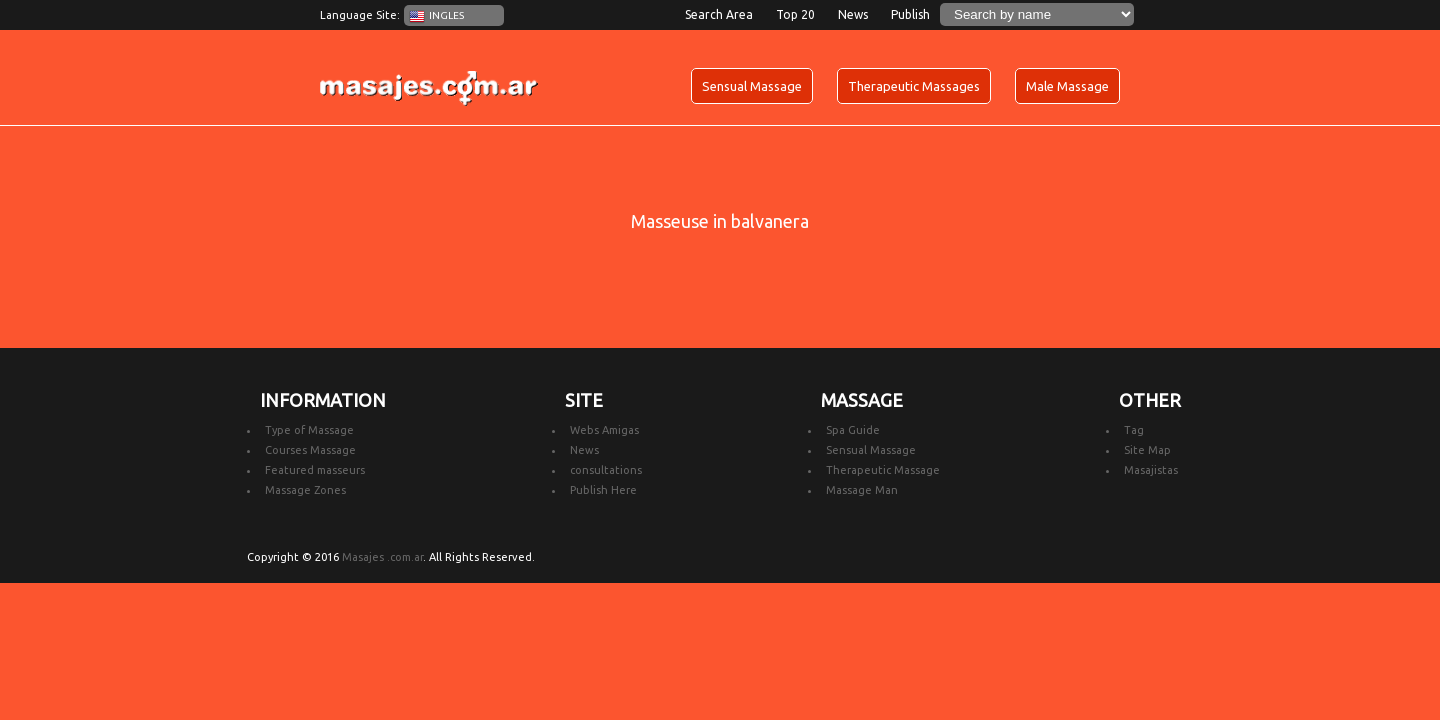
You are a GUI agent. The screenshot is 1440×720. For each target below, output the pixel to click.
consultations (606, 470)
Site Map (1147, 450)
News (853, 14)
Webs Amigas (604, 430)
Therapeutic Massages (914, 86)
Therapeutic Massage (883, 470)
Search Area (719, 14)
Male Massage (1067, 86)
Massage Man (862, 490)
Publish (910, 14)
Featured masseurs (315, 470)
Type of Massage (309, 430)
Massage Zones (305, 490)
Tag (1134, 430)
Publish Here (603, 490)
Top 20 (795, 14)
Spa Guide (853, 430)
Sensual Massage (752, 86)
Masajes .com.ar (382, 557)
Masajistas (1151, 470)
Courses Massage (310, 450)
